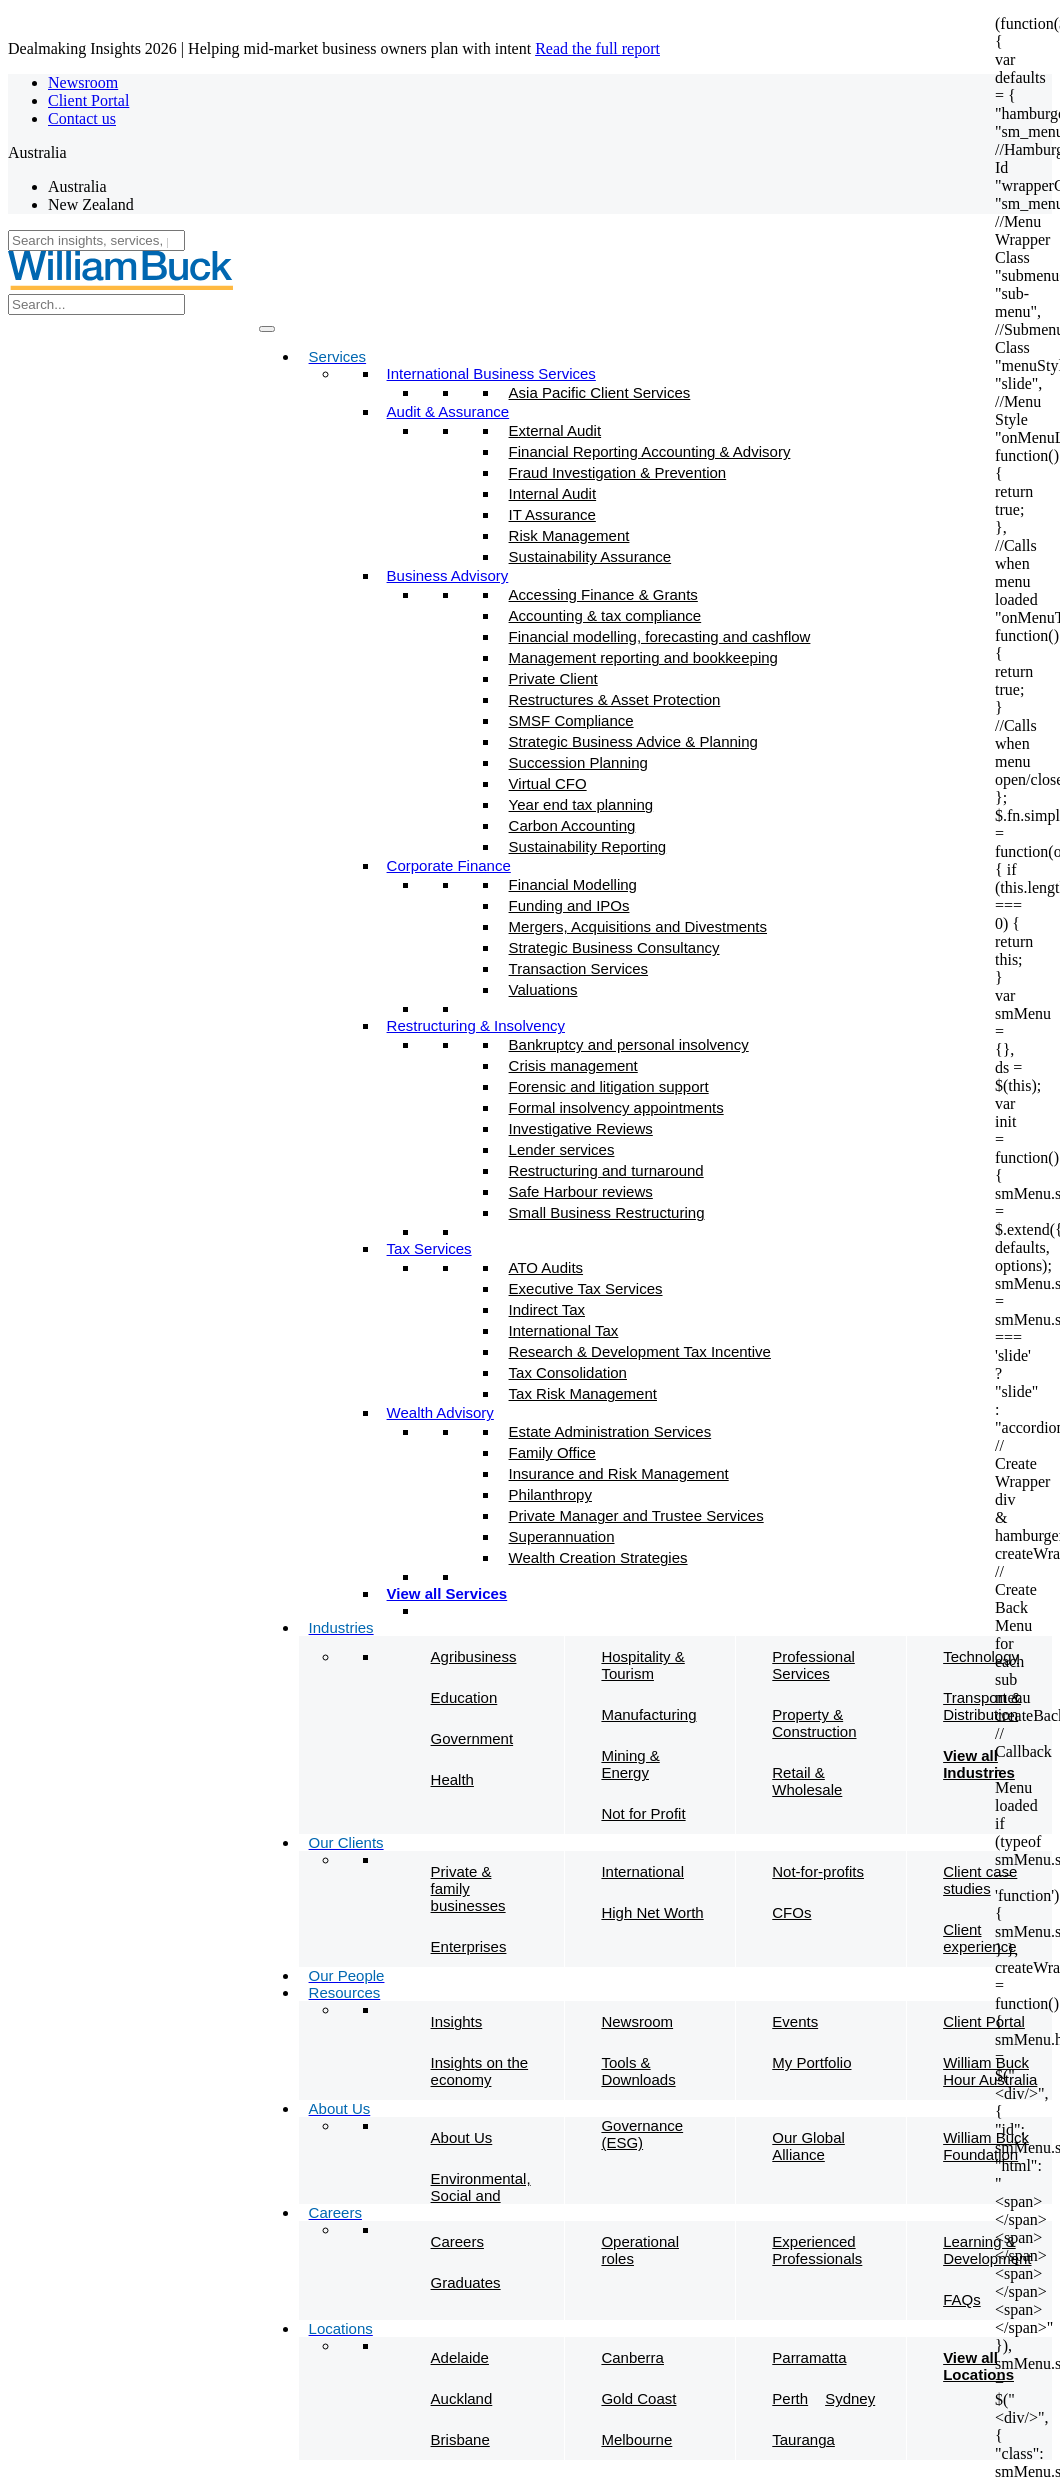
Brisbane (460, 2439)
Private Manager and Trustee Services (636, 1515)
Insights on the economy (480, 2071)
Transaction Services (579, 968)
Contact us (82, 118)
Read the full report (597, 48)
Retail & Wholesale (807, 1781)
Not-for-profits (818, 1871)
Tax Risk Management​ (583, 1393)
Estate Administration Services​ (610, 1431)
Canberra (632, 2357)
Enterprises (469, 1946)
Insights (457, 2021)
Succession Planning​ (578, 762)
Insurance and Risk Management (619, 1473)
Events (795, 2021)
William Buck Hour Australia (990, 2071)
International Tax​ (564, 1330)
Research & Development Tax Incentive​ (640, 1351)
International (642, 1871)
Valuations (543, 989)
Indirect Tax (547, 1309)
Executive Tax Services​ (586, 1288)
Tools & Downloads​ (638, 2071)
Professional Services (813, 1665)
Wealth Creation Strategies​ (598, 1557)
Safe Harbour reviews (581, 1191)
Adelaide (460, 2357)
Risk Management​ (569, 535)
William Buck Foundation (986, 2146)
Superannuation (562, 1536)
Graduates (466, 2282)
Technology (981, 1656)
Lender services (562, 1149)
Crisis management (573, 1065)
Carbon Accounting (572, 825)
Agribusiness (474, 1656)
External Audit (555, 430)
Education (464, 1697)
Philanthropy (550, 1494)
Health (452, 1779)
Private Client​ (553, 678)
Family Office (552, 1452)
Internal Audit (553, 493)
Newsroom (83, 82)
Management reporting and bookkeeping (643, 657)
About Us (462, 2137)
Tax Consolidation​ (568, 1372)
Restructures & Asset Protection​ (615, 699)
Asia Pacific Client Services (600, 392)
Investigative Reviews (581, 1128)
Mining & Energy (630, 1764)
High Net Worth (652, 1912)
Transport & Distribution (982, 1706)
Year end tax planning (581, 804)
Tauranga (803, 2439)
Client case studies (980, 1880)
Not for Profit (643, 1813)
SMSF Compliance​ (571, 720)
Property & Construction (814, 1723)
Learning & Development (987, 2250)
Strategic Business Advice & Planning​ (633, 741)
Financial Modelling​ (573, 884)
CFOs (791, 1912)
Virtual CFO (548, 783)
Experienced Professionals (817, 2250)
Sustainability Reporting (588, 846)
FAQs (962, 2299)
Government (472, 1738)
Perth (790, 2398)
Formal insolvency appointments (616, 1107)
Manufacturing (648, 1714)
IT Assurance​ (552, 514)
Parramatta (809, 2357)
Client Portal (88, 100)
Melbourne (636, 2439)
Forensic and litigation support (609, 1086)
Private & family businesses (468, 1888)
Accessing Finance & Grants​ (603, 594)
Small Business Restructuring (607, 1212)
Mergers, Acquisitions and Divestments (638, 926)
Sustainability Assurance (590, 556)
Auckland (462, 2398)
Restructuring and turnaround (606, 1170)
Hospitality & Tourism (642, 1665)
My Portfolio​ (811, 2062)
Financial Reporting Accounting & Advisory (650, 451)
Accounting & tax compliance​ (605, 615)
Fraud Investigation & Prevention (618, 472)
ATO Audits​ (546, 1267)
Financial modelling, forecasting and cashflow (660, 636)
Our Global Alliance (808, 2146)
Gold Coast (638, 2398)
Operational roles (640, 2250)
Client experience (979, 1938)
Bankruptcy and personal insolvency (629, 1044)
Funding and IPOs (569, 905)
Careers (457, 2241)
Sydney (850, 2398)
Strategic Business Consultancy (614, 947)
